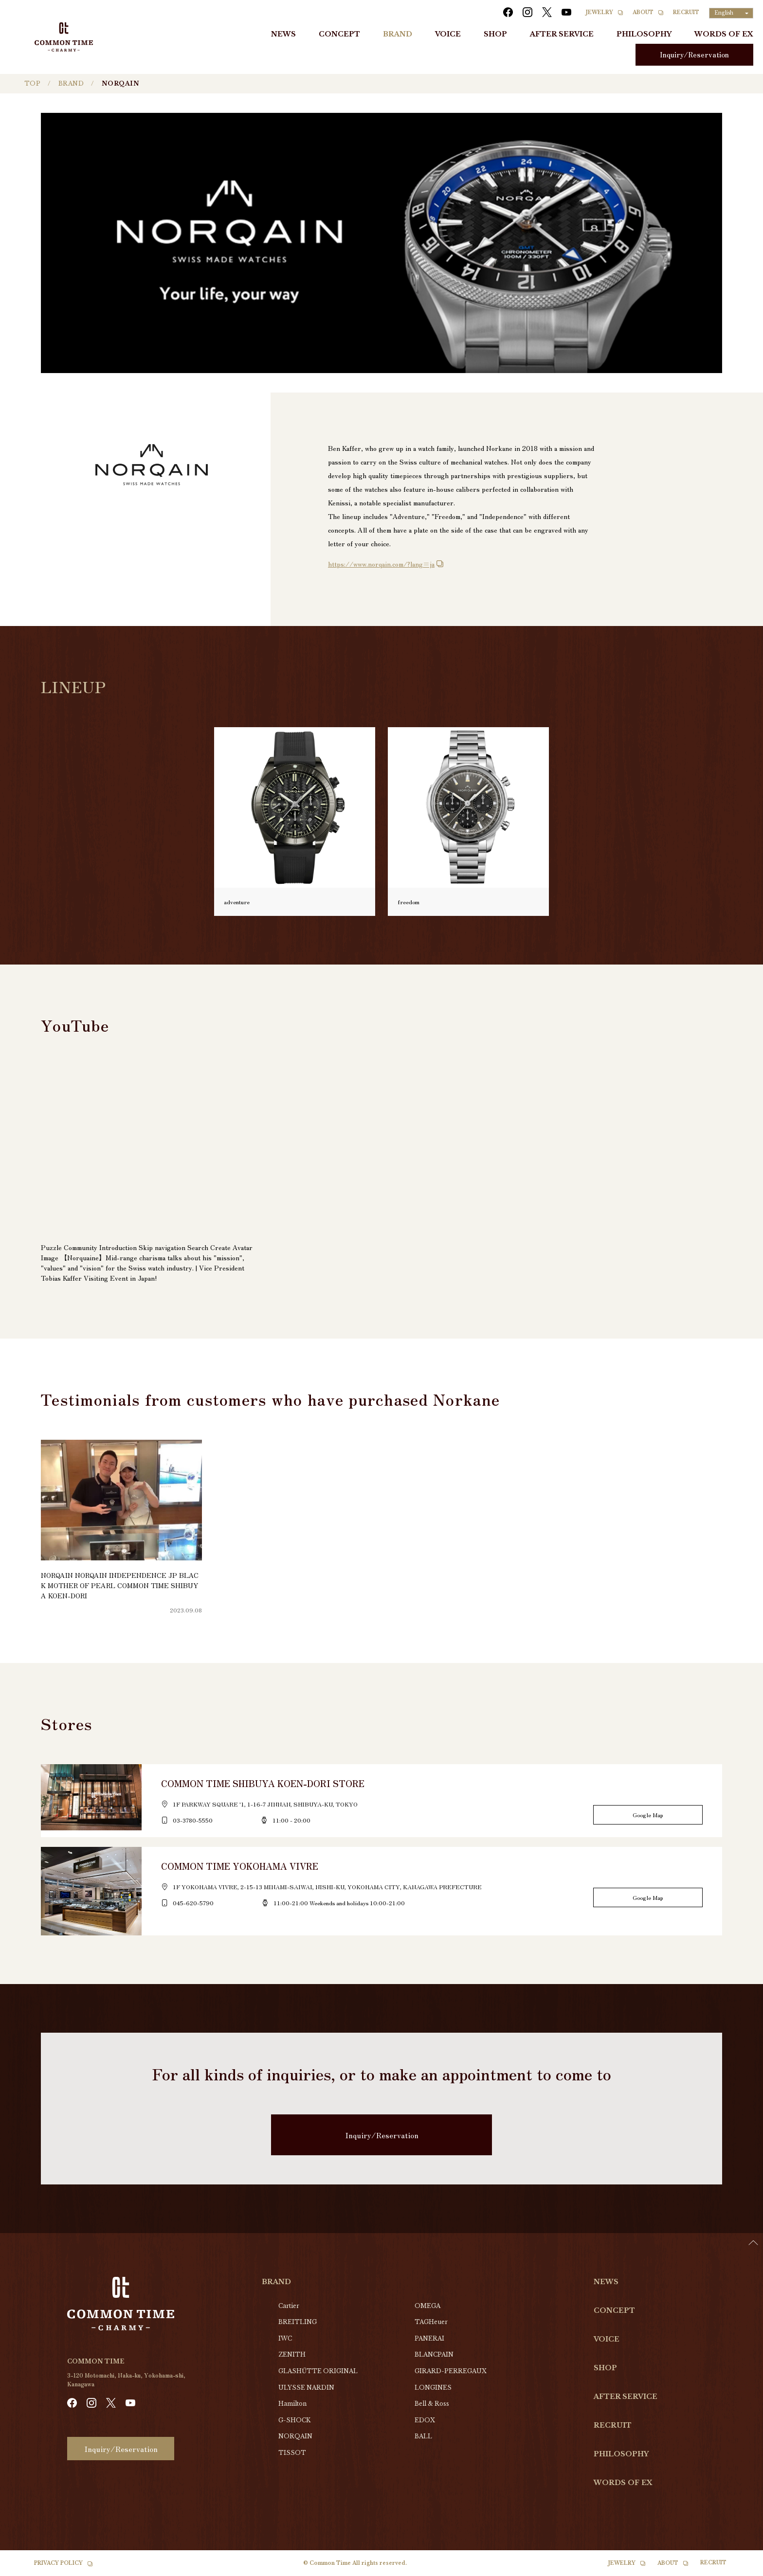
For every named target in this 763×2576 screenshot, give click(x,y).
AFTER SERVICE (562, 34)
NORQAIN (295, 2436)
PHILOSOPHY (644, 34)
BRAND (397, 34)
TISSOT (292, 2452)
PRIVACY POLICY (58, 2563)
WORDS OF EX (723, 34)
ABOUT (643, 12)
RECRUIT (686, 12)
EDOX (425, 2420)
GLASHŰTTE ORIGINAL (318, 2371)
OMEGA (427, 2305)
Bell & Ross (432, 2403)
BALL (423, 2436)
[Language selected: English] (731, 13)
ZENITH (292, 2354)
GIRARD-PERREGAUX (451, 2371)
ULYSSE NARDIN (306, 2387)
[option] (739, 2569)
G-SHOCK (294, 2420)
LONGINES (433, 2387)
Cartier (288, 2305)
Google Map (648, 1814)
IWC (285, 2338)
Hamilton (292, 2403)
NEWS (283, 34)
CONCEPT (339, 34)
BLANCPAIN (434, 2354)
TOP (32, 83)
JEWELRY (599, 12)
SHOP (495, 34)
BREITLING (297, 2322)
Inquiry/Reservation (694, 54)
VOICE (448, 34)
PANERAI (429, 2338)
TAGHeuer (431, 2322)
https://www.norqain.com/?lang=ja (381, 564)
